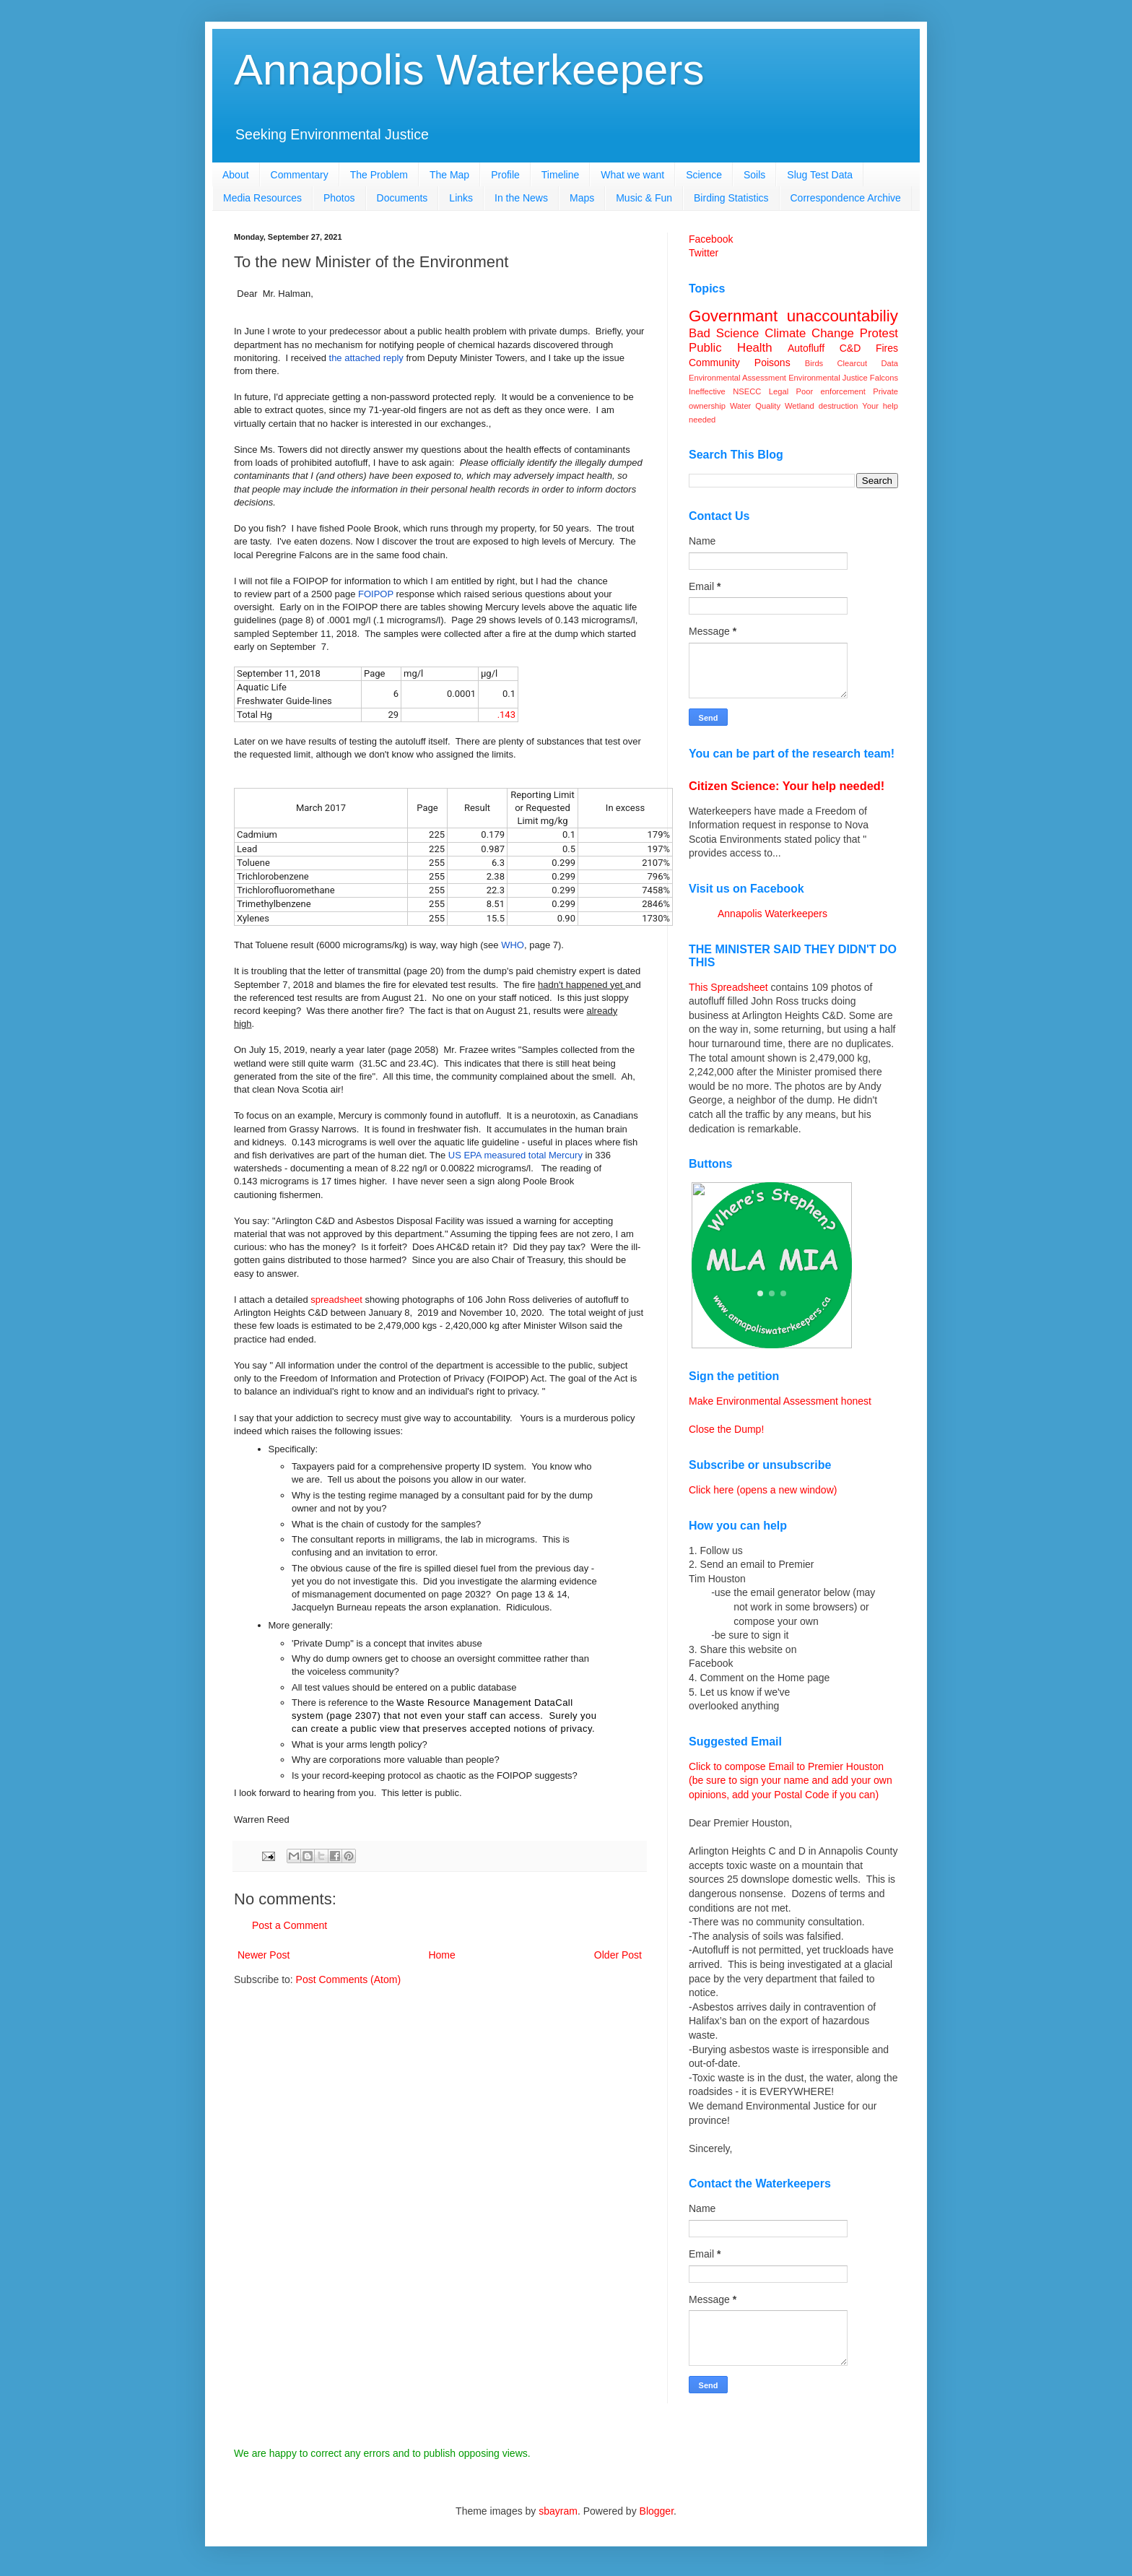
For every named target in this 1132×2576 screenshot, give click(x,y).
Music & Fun (644, 198)
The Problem (379, 175)
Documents (402, 198)
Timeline (560, 175)
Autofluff (806, 348)
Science (704, 175)
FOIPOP (375, 594)
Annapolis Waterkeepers (469, 69)
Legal (778, 391)
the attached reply (366, 357)
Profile (505, 175)
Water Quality (755, 406)
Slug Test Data (820, 175)
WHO (512, 945)
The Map (449, 175)
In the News (521, 198)
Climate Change (809, 333)
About (235, 175)
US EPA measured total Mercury (516, 1155)
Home (441, 1955)
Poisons (772, 362)
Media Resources (262, 198)
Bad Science (724, 333)
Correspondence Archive (846, 198)
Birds (814, 363)
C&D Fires (869, 348)
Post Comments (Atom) (348, 1979)
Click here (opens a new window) (763, 1490)
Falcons (884, 377)
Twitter (703, 253)
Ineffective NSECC (725, 391)
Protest (879, 333)
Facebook (711, 239)
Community (714, 362)
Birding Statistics (731, 198)
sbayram (558, 2511)
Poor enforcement (831, 391)
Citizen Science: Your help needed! (786, 785)
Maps (582, 198)
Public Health (730, 348)
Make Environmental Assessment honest (780, 1401)
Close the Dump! (726, 1429)
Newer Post (263, 1955)
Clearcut (852, 363)
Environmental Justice (828, 377)
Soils (754, 175)
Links (461, 198)
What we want (632, 175)
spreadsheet (336, 1299)
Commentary (299, 175)
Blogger (657, 2511)
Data (889, 363)
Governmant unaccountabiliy (793, 316)
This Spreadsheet (728, 987)
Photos (339, 198)
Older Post (618, 1955)
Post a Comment (289, 1925)
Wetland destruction (821, 406)
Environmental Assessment (737, 377)
